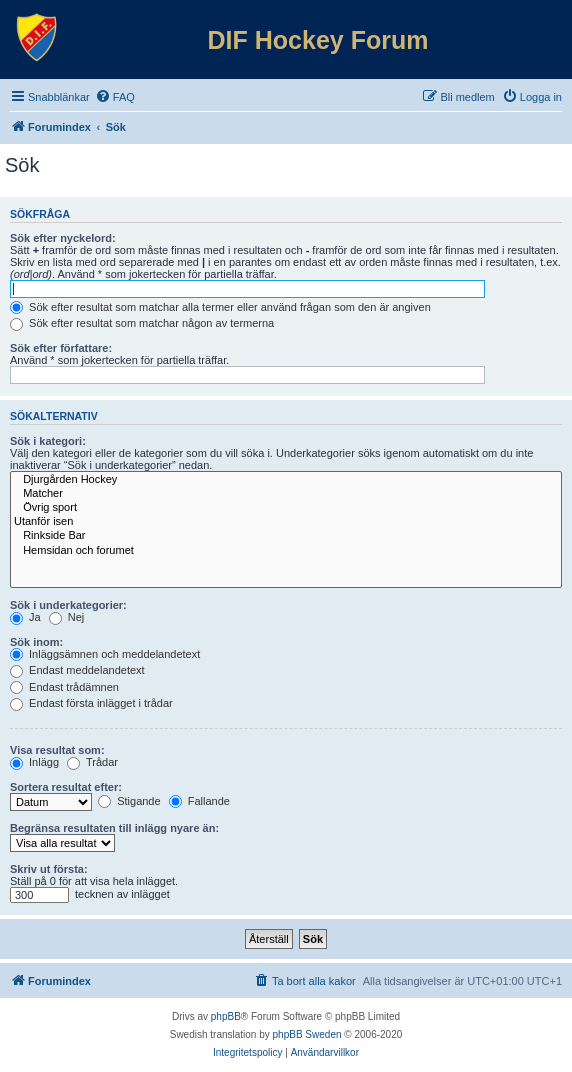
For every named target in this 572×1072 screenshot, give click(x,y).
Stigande (129, 801)
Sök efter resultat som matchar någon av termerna (142, 323)
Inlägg (34, 762)
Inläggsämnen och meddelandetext (105, 654)
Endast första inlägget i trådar (91, 703)
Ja (25, 617)
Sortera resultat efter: (66, 787)
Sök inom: (36, 642)
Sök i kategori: (48, 441)
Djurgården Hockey (286, 480)
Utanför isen (286, 522)
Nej (67, 617)
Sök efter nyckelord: (63, 238)
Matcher (286, 494)
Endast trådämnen (64, 687)
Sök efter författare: (61, 348)
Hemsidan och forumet (286, 551)
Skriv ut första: (49, 869)
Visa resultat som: (57, 750)
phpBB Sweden (307, 1034)
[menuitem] (115, 97)
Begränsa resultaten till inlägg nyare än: (114, 828)
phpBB (226, 1016)
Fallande (199, 801)
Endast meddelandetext (77, 670)
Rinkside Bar (286, 536)
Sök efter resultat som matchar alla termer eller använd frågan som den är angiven (220, 307)
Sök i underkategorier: (68, 605)
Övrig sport (286, 508)
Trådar (92, 762)
